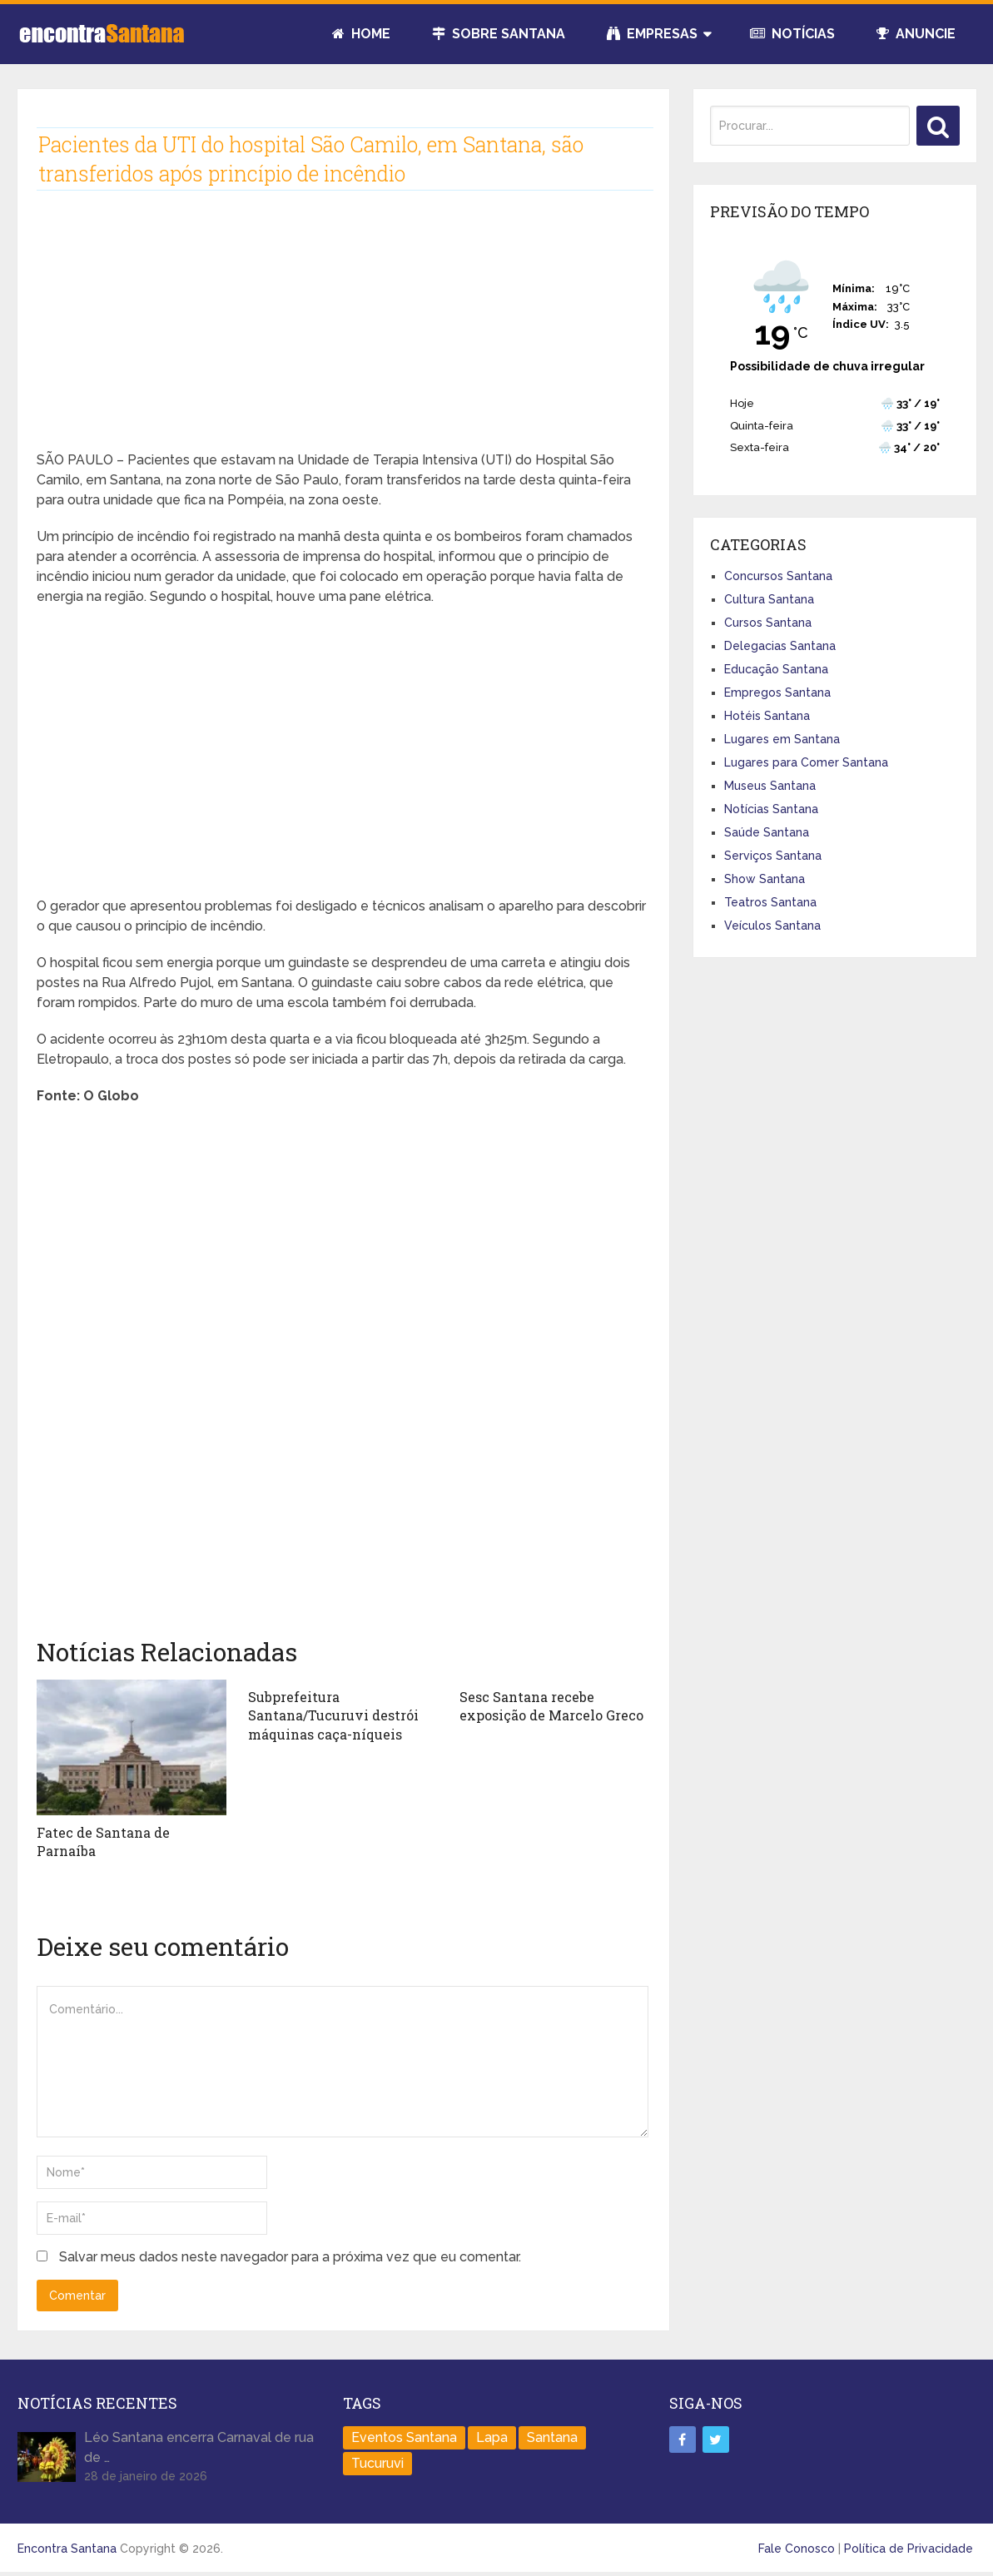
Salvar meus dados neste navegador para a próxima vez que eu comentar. (290, 2257)
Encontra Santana (67, 2548)
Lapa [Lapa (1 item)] (492, 2437)
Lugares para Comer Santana (806, 762)
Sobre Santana (498, 34)
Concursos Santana (778, 576)
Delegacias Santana (780, 646)
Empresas (652, 34)
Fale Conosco (796, 2548)
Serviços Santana (773, 855)
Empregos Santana (777, 692)
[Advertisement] (343, 333)
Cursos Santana (768, 622)
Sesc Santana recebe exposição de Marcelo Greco (551, 1706)
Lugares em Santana (782, 739)
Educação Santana (776, 669)
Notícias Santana (771, 809)
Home (361, 34)
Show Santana (764, 879)
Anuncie (916, 34)
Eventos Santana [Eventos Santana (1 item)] (404, 2437)
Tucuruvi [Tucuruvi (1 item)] (377, 2463)
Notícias (792, 34)
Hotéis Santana (767, 715)
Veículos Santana (772, 925)
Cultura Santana (769, 599)
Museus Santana (770, 785)
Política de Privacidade (908, 2548)
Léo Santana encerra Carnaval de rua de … (199, 2447)
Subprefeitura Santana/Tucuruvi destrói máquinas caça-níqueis (333, 1715)
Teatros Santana (770, 902)
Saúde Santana (766, 832)
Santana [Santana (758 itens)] (552, 2437)
